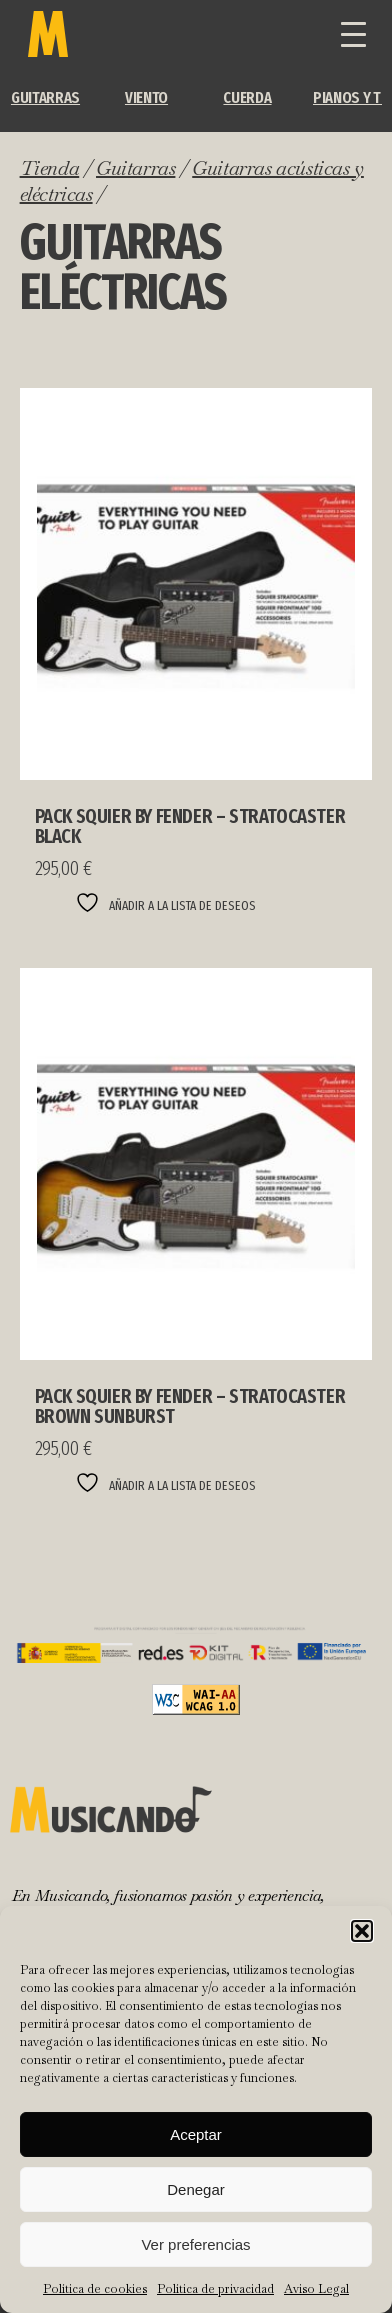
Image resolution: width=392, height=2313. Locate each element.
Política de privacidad (215, 2289)
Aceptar (196, 2134)
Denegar (196, 2189)
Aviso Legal (316, 2289)
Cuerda (247, 97)
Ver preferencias (195, 2244)
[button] (362, 1931)
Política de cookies (95, 2289)
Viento (146, 97)
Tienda (50, 168)
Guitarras (45, 97)
